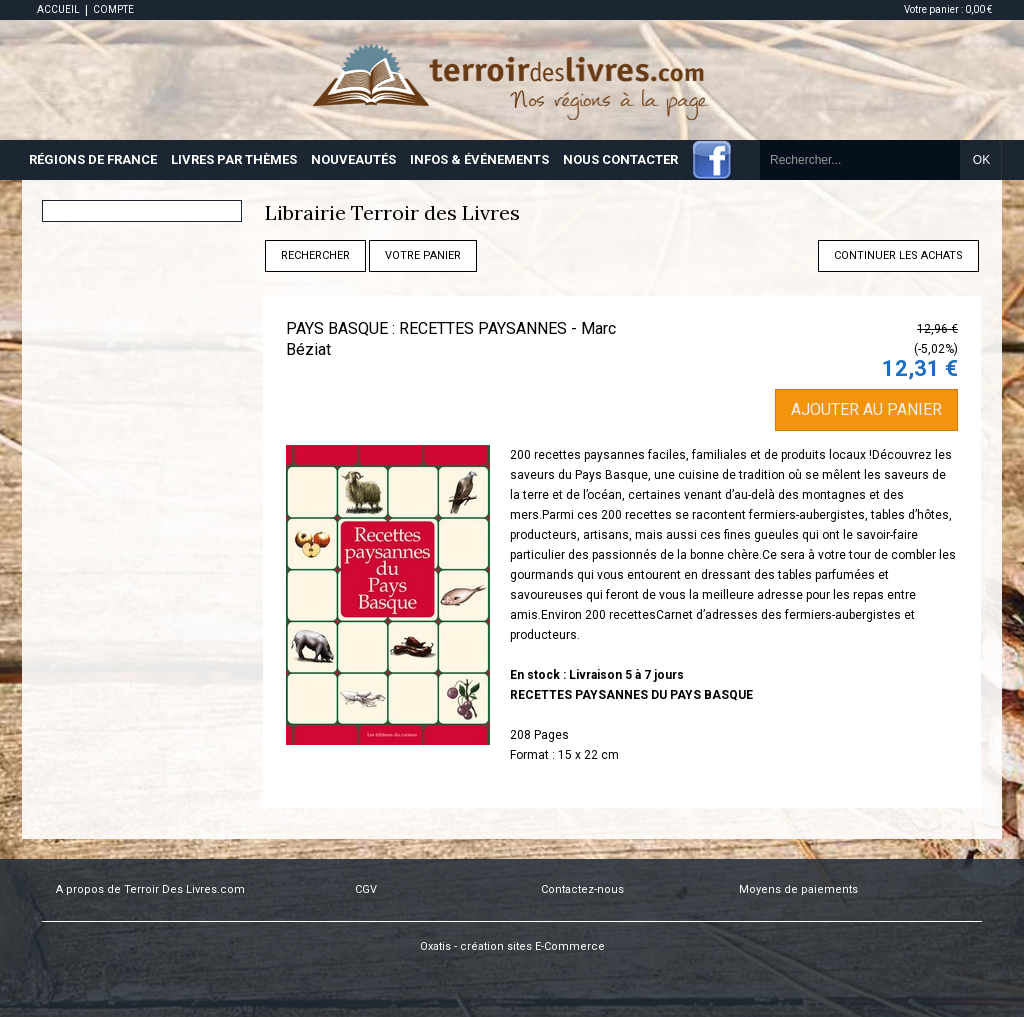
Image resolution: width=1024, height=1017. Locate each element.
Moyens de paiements (798, 889)
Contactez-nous (582, 889)
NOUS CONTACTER (620, 159)
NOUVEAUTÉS (353, 159)
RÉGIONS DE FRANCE (93, 159)
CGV (366, 889)
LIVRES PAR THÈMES (234, 159)
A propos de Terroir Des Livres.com (150, 889)
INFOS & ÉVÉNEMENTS (479, 159)
